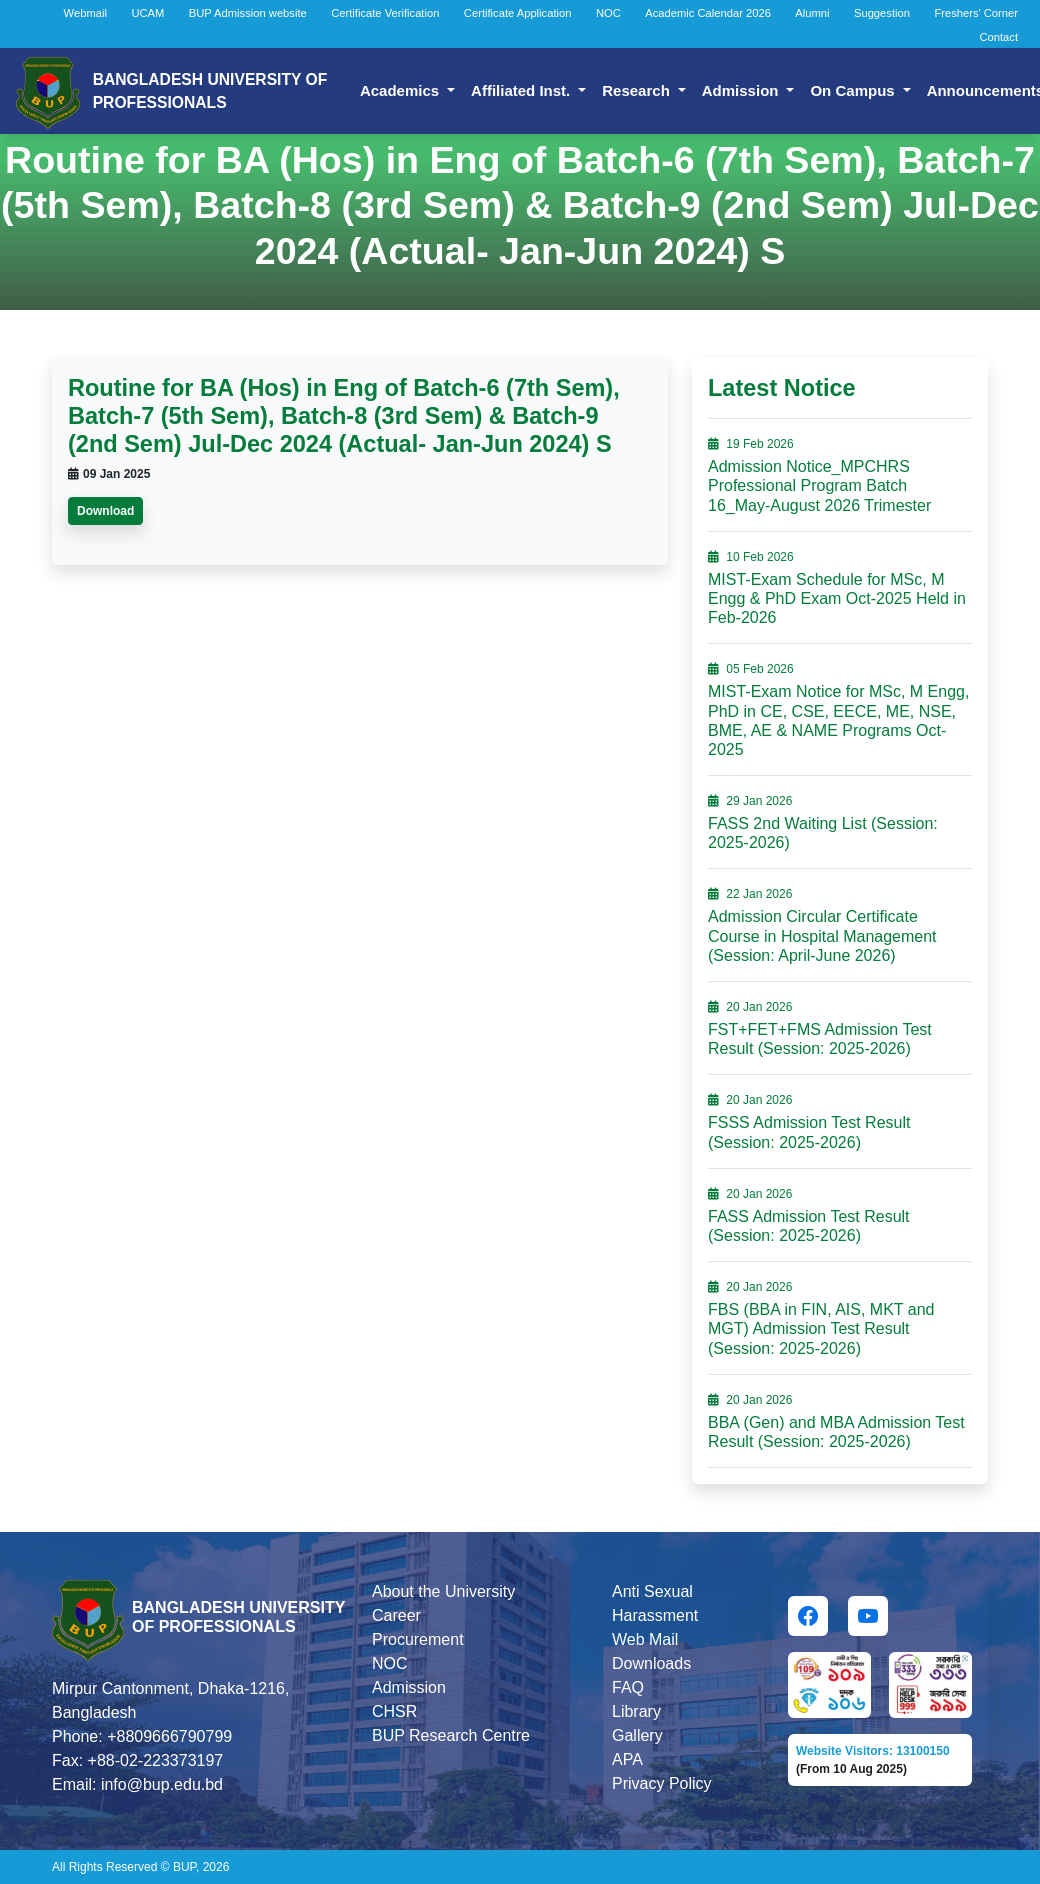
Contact (998, 37)
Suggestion (882, 13)
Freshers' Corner (976, 13)
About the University (443, 1591)
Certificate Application (518, 13)
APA (627, 1759)
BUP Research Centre (451, 1735)
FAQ (628, 1687)
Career (396, 1615)
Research (642, 90)
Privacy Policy (662, 1783)
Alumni (812, 13)
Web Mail (645, 1639)
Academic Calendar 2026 (708, 13)
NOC (608, 13)
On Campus (858, 90)
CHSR (394, 1711)
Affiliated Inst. (526, 90)
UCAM (147, 13)
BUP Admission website (248, 13)
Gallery (637, 1735)
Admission (746, 90)
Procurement (418, 1639)
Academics (405, 90)
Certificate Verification (385, 13)
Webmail (85, 13)
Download (105, 511)
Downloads (651, 1663)
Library (636, 1711)
